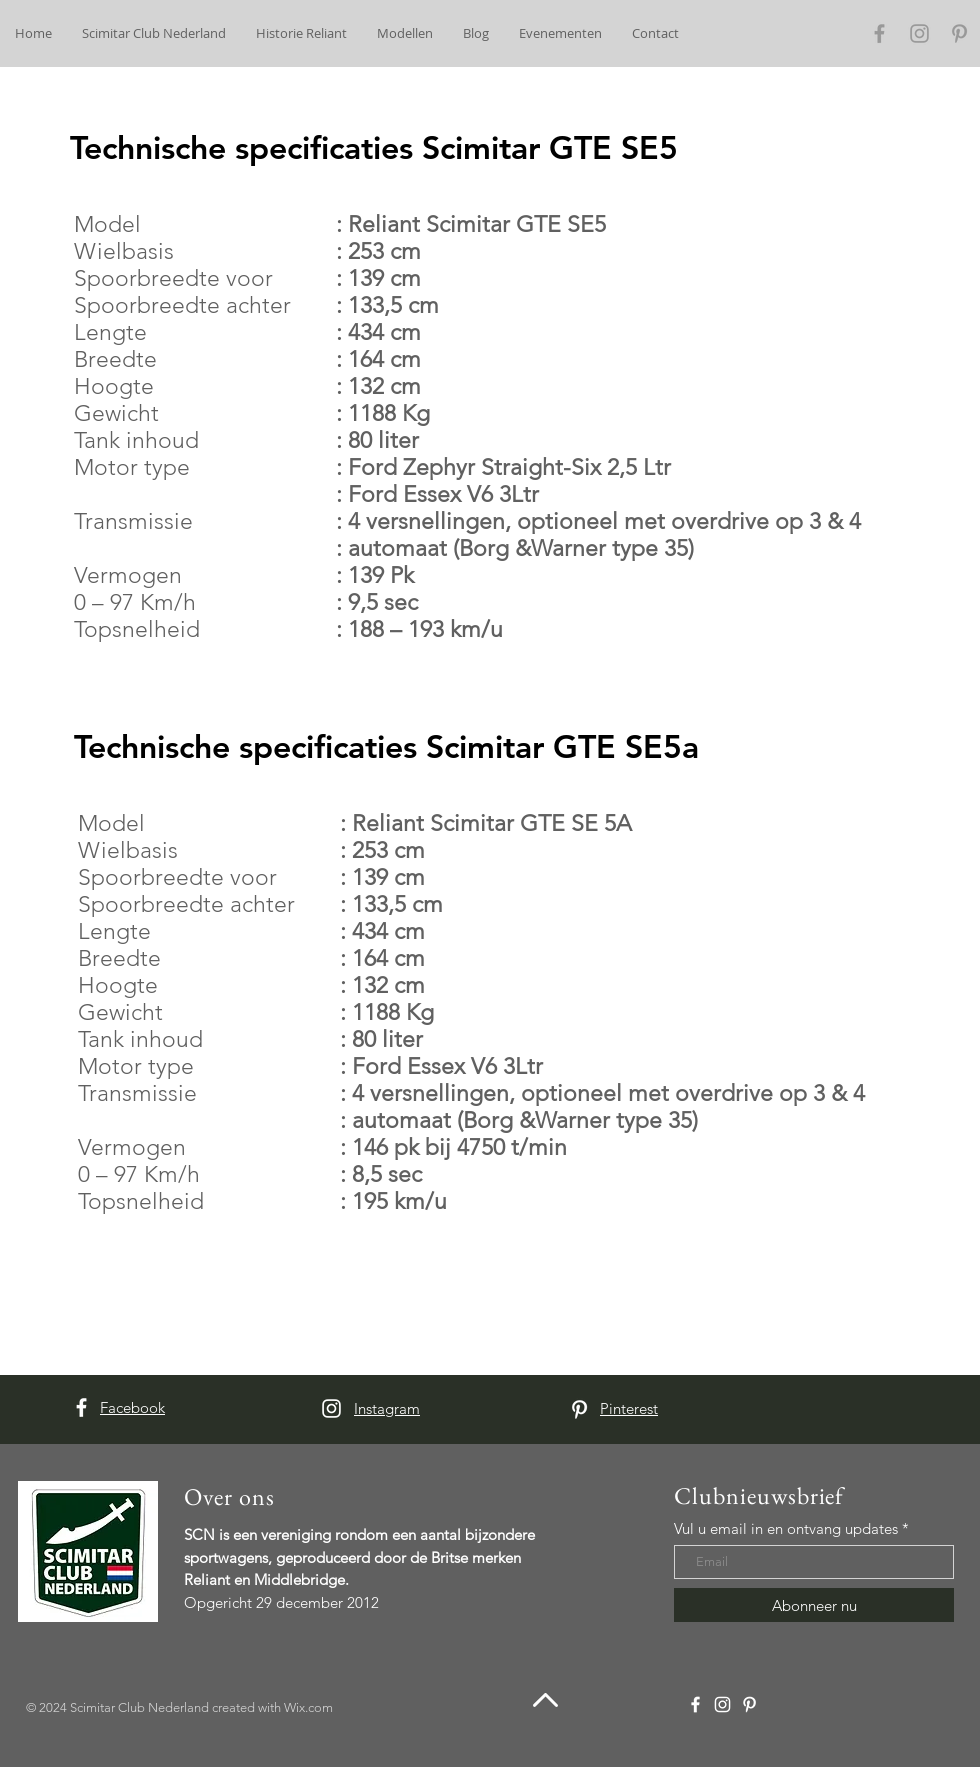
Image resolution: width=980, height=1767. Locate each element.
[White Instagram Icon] (331, 1408)
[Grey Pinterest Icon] (959, 33)
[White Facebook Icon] (81, 1407)
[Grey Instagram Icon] (919, 33)
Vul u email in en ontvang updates (786, 1528)
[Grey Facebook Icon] (879, 33)
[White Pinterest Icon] (579, 1409)
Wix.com (308, 1707)
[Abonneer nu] (814, 1605)
